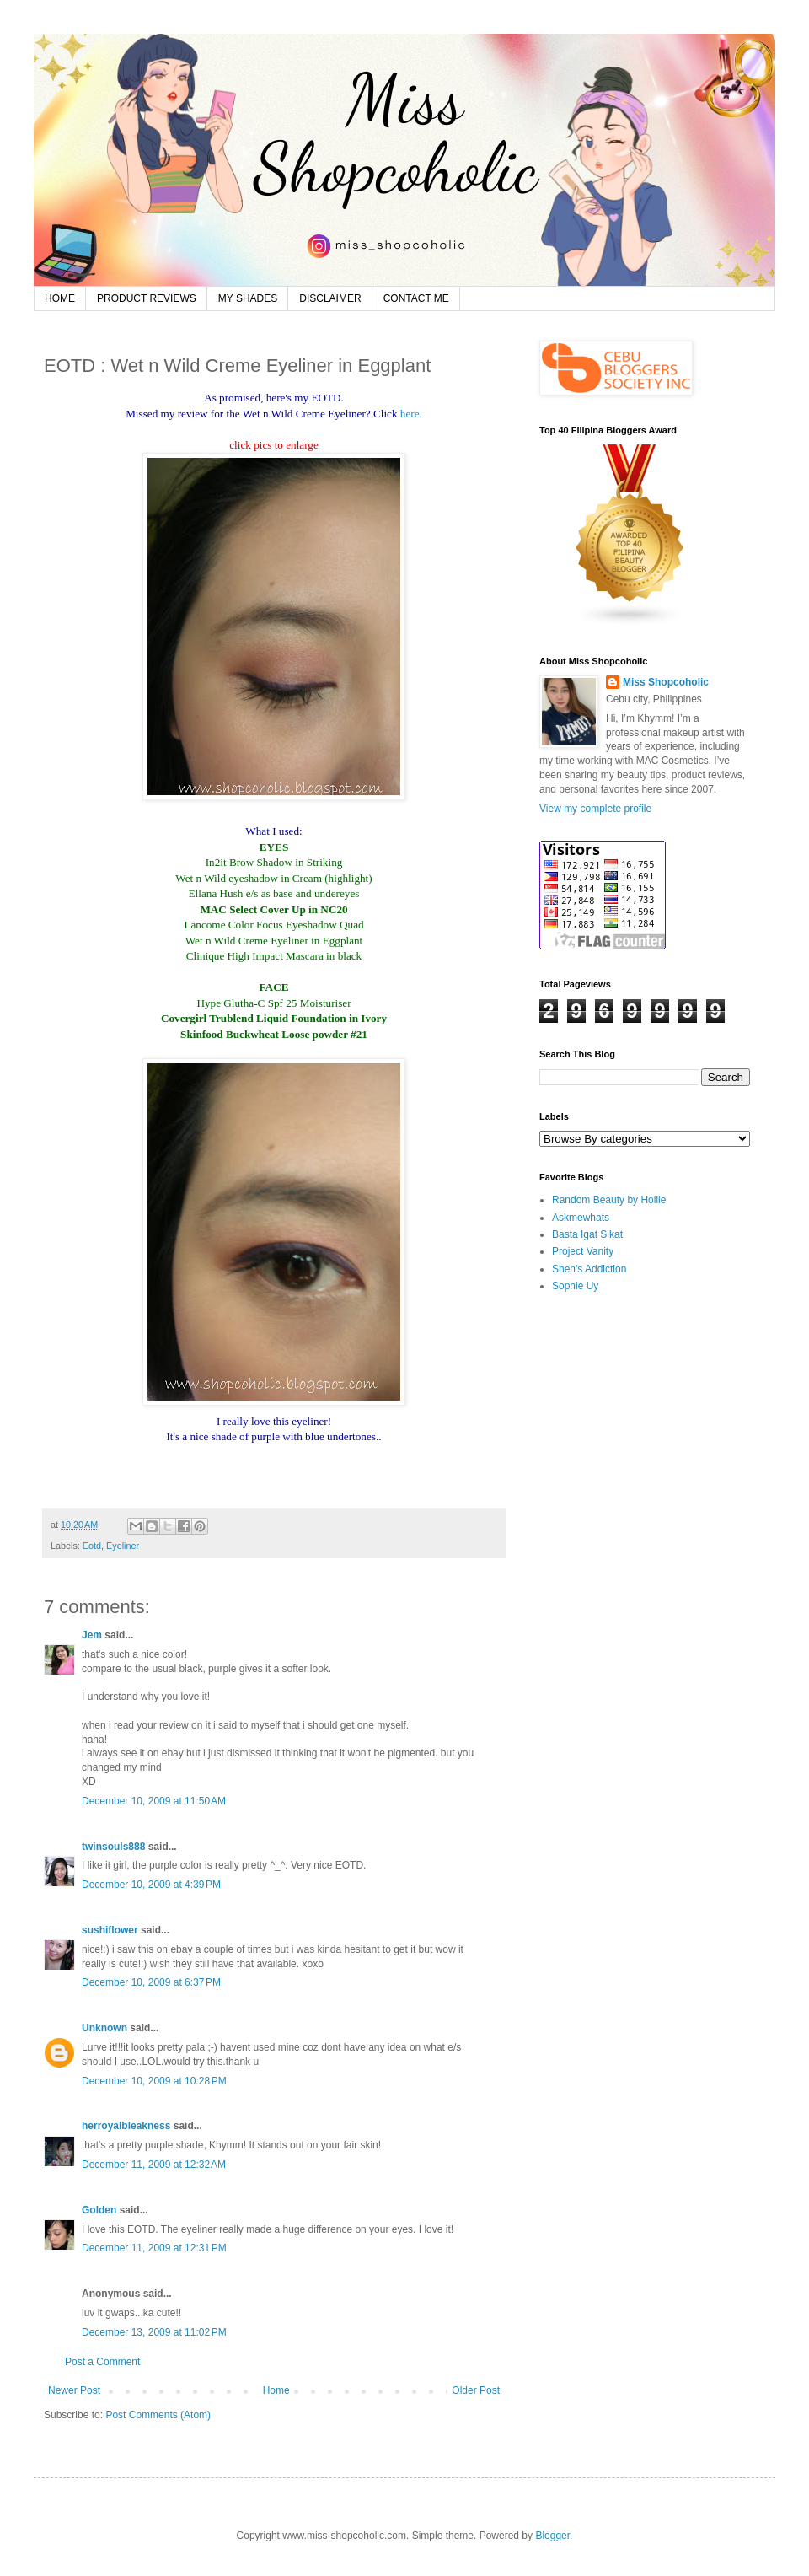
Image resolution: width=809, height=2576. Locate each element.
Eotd (92, 1546)
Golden (99, 2210)
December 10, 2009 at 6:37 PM (151, 1982)
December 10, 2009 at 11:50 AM (154, 1801)
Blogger (552, 2535)
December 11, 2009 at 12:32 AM (154, 2164)
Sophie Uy (575, 1286)
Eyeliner (122, 1546)
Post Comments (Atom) (158, 2415)
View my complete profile (595, 809)
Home (276, 2390)
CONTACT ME (416, 298)
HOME (60, 298)
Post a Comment (102, 2362)
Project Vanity (582, 1251)
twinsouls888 (113, 1847)
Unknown (104, 2028)
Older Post (476, 2390)
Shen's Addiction (589, 1269)
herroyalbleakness (126, 2126)
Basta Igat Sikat (587, 1234)
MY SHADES (247, 298)
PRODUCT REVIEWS (146, 298)
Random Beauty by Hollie (609, 1200)
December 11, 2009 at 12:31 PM (154, 2248)
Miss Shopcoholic (666, 682)
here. (411, 413)
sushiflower (110, 1930)
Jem (92, 1635)
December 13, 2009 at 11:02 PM (154, 2332)
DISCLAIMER (330, 298)
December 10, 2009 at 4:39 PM (151, 1884)
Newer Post (74, 2390)
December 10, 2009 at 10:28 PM (154, 2081)
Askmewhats (580, 1217)
